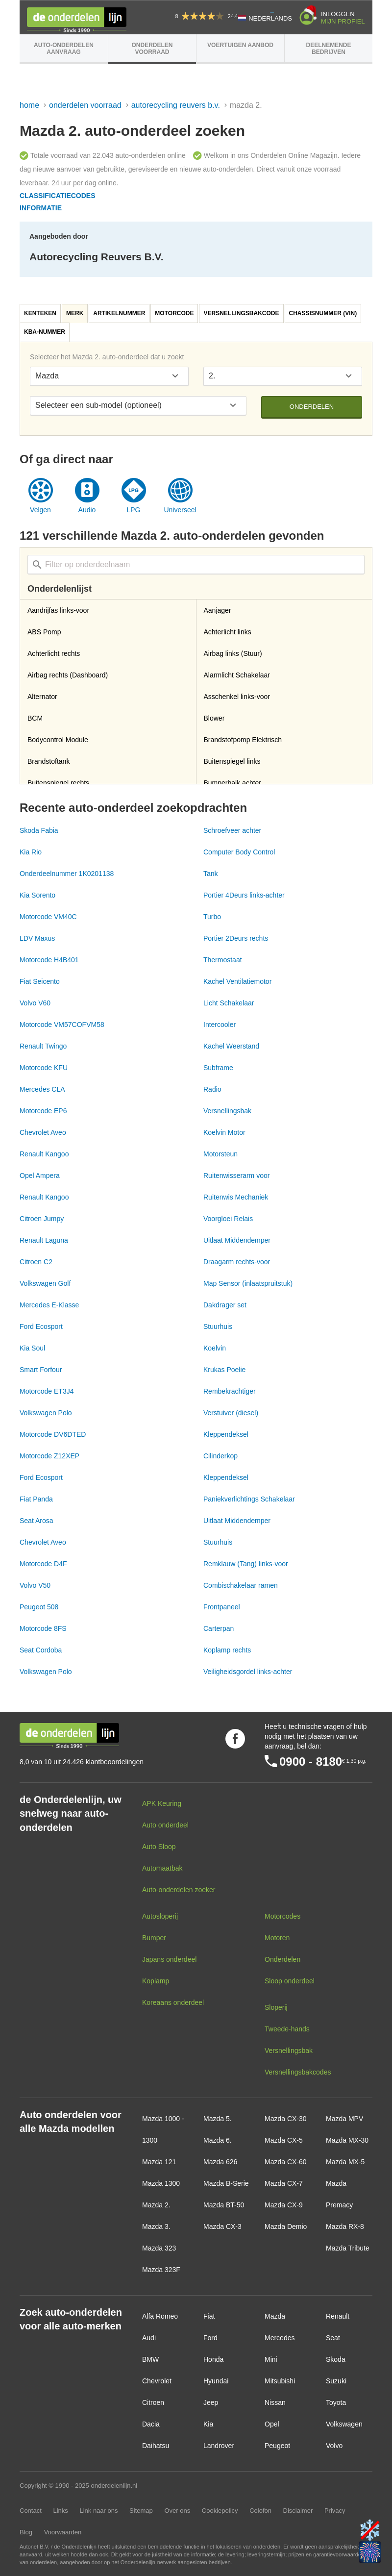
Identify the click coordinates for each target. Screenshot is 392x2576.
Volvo (334, 2446)
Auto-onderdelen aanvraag (64, 48)
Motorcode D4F (43, 1564)
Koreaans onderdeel (173, 2002)
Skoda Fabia (39, 830)
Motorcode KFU (44, 1068)
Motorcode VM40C (48, 917)
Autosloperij (160, 1916)
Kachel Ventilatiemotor (237, 981)
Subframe (218, 1068)
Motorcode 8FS (43, 1628)
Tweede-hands (287, 2029)
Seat (333, 2338)
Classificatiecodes (58, 196)
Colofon (260, 2510)
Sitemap (141, 2510)
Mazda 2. (156, 2205)
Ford (210, 2338)
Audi (149, 2338)
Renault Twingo (43, 1046)
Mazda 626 (220, 2162)
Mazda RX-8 (345, 2226)
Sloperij (276, 2007)
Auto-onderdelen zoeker (178, 1890)
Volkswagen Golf (45, 1283)
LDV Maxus (37, 938)
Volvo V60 (35, 1003)
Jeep (210, 2402)
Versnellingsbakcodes (298, 2072)
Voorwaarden (63, 2532)
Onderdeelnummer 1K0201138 (67, 873)
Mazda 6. (217, 2140)
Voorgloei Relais (228, 1219)
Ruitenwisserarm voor (236, 1175)
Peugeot (277, 2446)
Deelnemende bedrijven (328, 48)
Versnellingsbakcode (241, 313)
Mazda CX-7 (284, 2183)
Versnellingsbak (227, 1111)
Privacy (334, 2510)
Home (29, 105)
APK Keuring (161, 1803)
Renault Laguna (44, 1240)
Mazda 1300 (161, 2183)
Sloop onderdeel (290, 1981)
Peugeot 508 (39, 1607)
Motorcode (174, 313)
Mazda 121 (159, 2162)
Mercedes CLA (42, 1089)
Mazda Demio (286, 2226)
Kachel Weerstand (231, 1046)
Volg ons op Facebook (235, 1739)
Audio (87, 510)
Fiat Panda (36, 1499)
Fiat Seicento (40, 981)
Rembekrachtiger (229, 1391)
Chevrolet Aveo (43, 1132)
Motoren (277, 1938)
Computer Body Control (239, 852)
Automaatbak (162, 1868)
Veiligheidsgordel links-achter (247, 1672)
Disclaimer (298, 2510)
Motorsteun (220, 1154)
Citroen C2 (36, 1262)
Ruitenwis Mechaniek (235, 1197)
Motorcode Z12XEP (49, 1456)
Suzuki (336, 2381)
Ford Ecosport (41, 1326)
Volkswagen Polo (46, 1413)
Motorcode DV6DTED (53, 1434)
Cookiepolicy (220, 2510)
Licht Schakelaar (228, 1003)
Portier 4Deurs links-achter (244, 895)
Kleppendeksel (225, 1434)
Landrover (218, 2446)
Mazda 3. (156, 2226)
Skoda (335, 2359)
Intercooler (219, 1024)
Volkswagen (344, 2424)
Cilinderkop (220, 1456)
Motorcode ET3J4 (47, 1391)
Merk (74, 313)
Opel (272, 2424)
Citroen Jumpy (42, 1219)
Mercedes (279, 2338)
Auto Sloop (159, 1847)
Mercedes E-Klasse (49, 1305)
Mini (271, 2359)
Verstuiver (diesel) (230, 1413)
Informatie (41, 208)
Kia (208, 2424)
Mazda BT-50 (223, 2205)
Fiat (209, 2316)
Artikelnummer (119, 313)
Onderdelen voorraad (151, 48)
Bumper (154, 1938)
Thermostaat (222, 960)
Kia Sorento (37, 895)
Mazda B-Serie (226, 2183)
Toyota (336, 2402)
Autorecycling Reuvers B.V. (175, 105)
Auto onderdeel (165, 1825)
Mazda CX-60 (286, 2162)
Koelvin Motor (224, 1132)
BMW (150, 2359)
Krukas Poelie (224, 1370)
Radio (212, 1089)
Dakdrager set (224, 1305)
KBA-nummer (44, 331)
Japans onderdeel (169, 1959)
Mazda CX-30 (286, 2119)
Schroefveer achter (232, 830)
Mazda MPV (344, 2119)
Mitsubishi (280, 2381)
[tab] (41, 313)
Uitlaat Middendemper (236, 1240)
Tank (210, 873)
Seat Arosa (36, 1521)
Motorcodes (282, 1916)
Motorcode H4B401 (49, 960)
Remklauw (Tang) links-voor (245, 1564)
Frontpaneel (221, 1607)
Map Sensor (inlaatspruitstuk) (248, 1283)
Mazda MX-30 (347, 2140)
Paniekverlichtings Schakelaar (249, 1499)
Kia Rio (31, 852)
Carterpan (218, 1628)
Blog (26, 2532)
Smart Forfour (41, 1370)
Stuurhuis (217, 1326)
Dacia (151, 2424)
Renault (337, 2316)
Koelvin (214, 1348)
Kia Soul (32, 1348)
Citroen (153, 2402)
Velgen (40, 510)
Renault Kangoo (44, 1154)
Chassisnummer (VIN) (323, 313)
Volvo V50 (35, 1585)
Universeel (180, 510)
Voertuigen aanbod (240, 45)
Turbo (212, 917)
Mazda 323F (161, 2270)
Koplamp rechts (227, 1650)
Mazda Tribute (347, 2248)
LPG (133, 510)
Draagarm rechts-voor (236, 1262)
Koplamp (155, 1981)
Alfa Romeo (160, 2316)
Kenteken (40, 313)
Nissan (275, 2402)
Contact (31, 2510)
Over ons (177, 2510)
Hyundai (215, 2381)
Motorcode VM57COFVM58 (62, 1024)
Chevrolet (157, 2381)
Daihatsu (155, 2446)
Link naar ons (98, 2510)
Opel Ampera (40, 1175)
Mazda (275, 2316)
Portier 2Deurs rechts (235, 938)
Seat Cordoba (41, 1650)
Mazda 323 (159, 2248)
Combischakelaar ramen (240, 1585)
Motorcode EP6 (43, 1111)
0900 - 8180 (310, 1761)
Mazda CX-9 (284, 2205)
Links (60, 2510)
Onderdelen (312, 406)
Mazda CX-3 (222, 2226)
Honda (213, 2359)
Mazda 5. (217, 2119)
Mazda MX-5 (345, 2162)
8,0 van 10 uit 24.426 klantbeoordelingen (82, 1762)
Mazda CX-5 (284, 2140)
